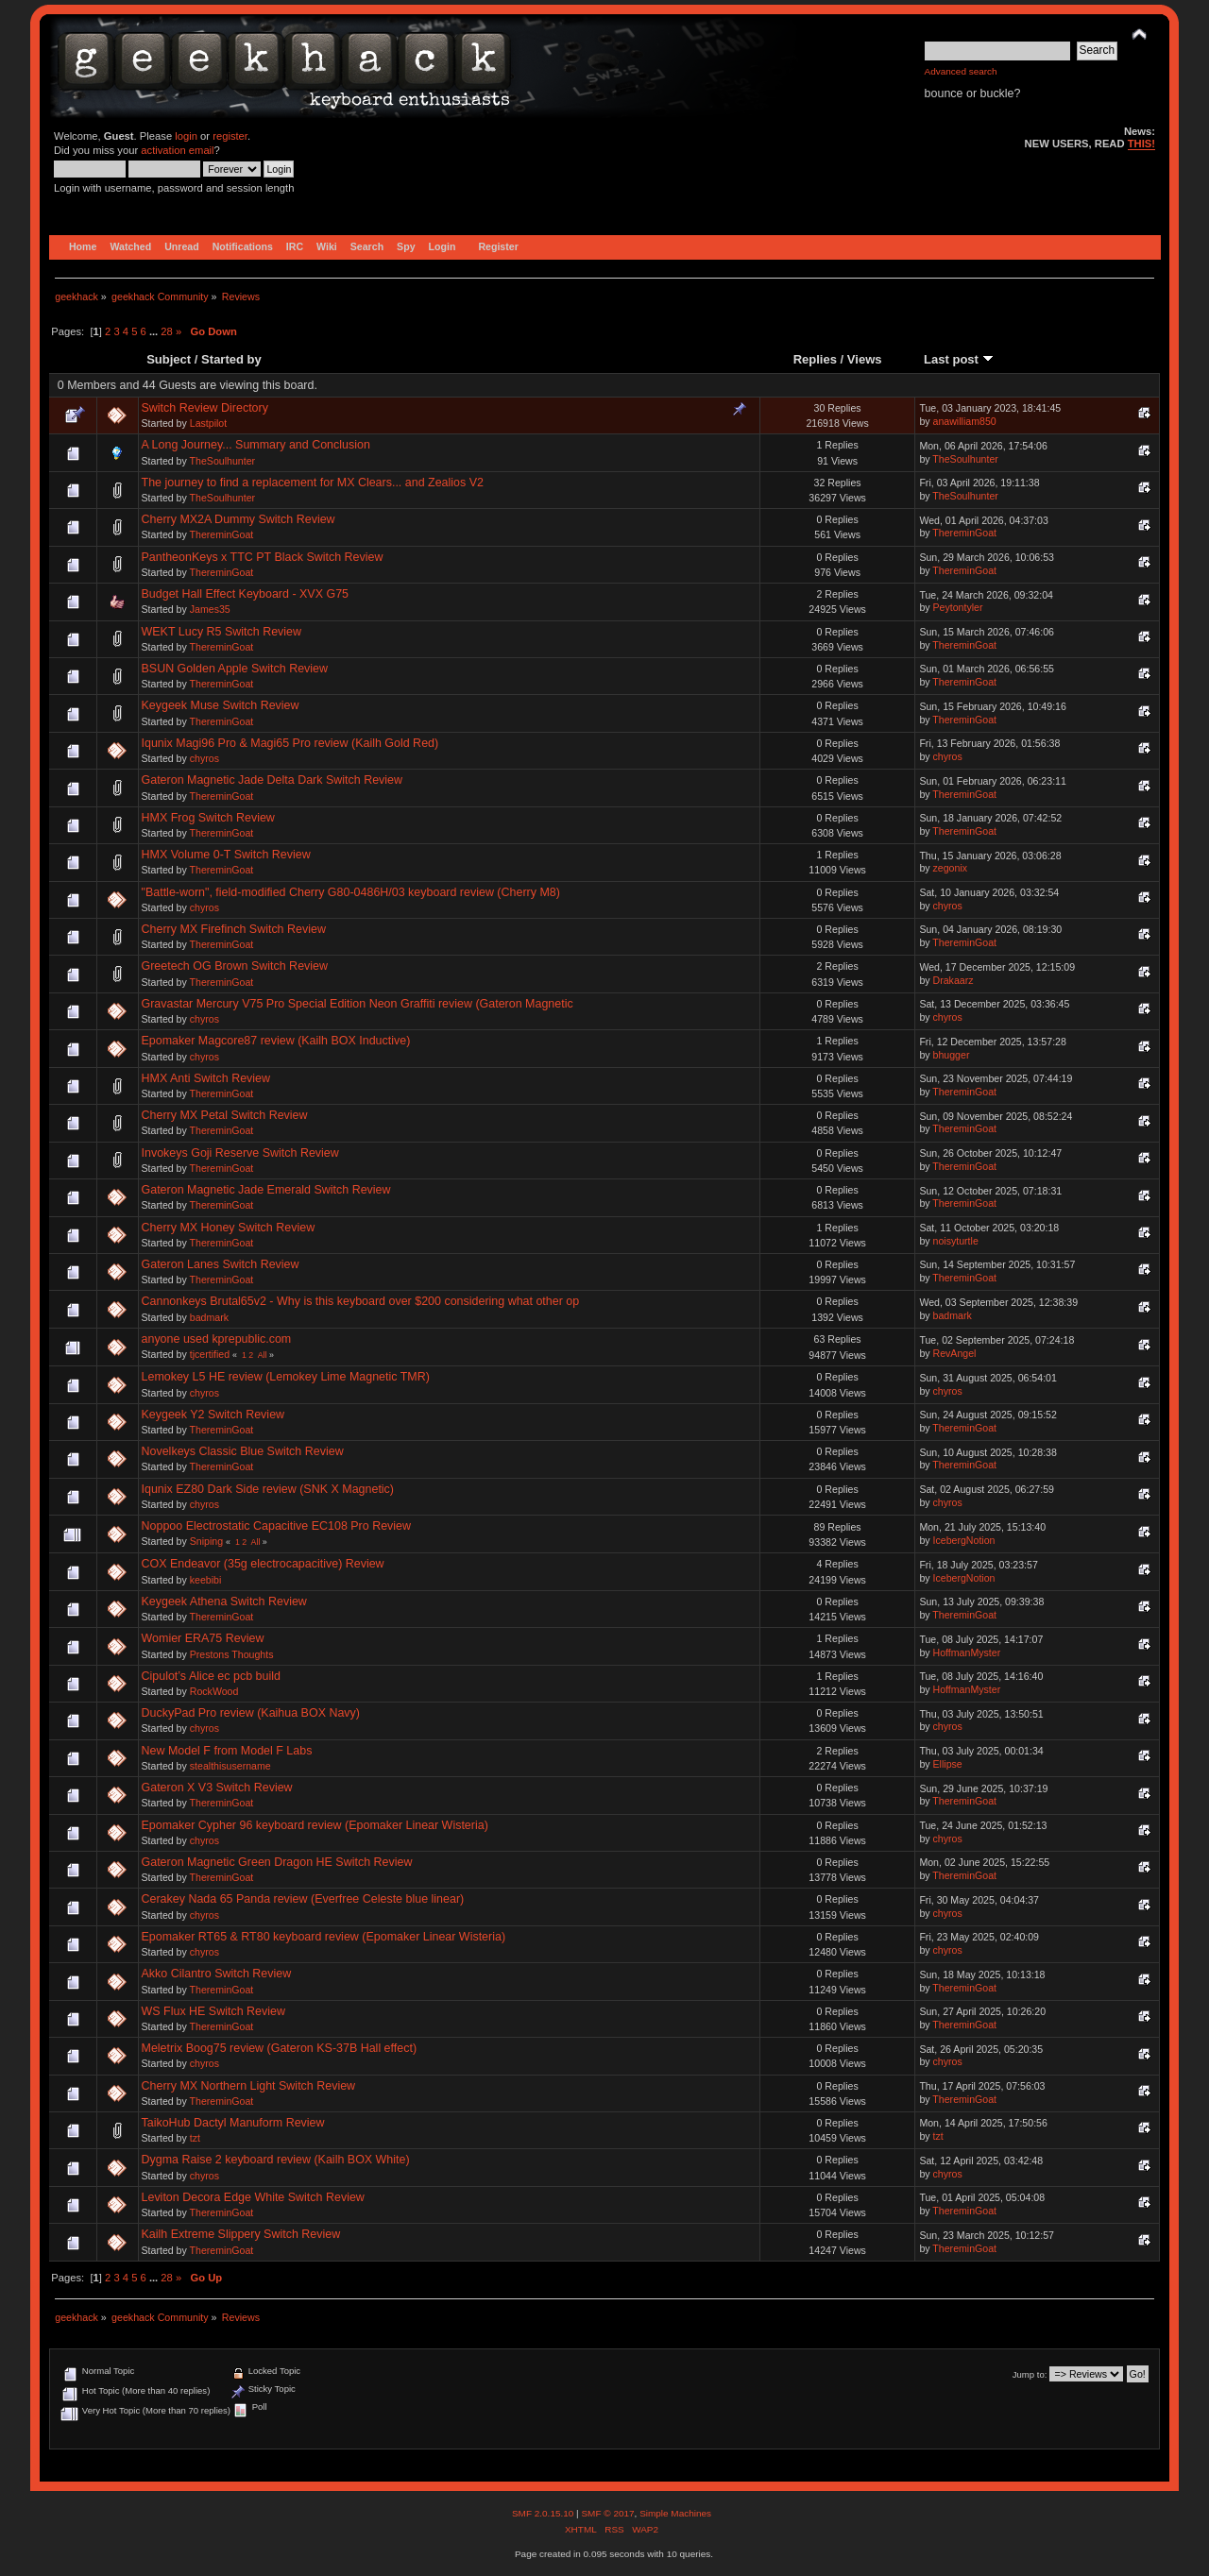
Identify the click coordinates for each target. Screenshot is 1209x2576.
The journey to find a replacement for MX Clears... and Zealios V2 (313, 482)
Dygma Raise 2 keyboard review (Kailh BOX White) (276, 2159)
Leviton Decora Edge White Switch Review (253, 2197)
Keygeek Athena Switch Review (224, 1601)
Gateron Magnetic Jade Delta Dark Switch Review (272, 780)
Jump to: (1030, 2374)
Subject (168, 359)
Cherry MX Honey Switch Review (228, 1227)
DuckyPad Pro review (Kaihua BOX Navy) (251, 1713)
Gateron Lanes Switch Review (220, 1264)
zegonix (950, 867)
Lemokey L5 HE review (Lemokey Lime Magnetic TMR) (286, 1376)
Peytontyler (958, 607)
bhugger (951, 1054)
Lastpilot (208, 423)
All (262, 1355)
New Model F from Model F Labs (227, 1750)
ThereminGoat (222, 534)
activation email (177, 150)
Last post (959, 359)
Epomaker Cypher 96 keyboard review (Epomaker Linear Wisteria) (315, 1825)
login (186, 136)
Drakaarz (953, 980)
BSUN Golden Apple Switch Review (235, 668)
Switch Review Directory (205, 408)
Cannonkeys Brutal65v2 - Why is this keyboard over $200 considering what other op (361, 1301)
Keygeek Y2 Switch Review (213, 1414)
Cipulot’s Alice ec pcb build (211, 1676)
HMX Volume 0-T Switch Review (226, 854)
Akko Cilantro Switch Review (217, 1973)
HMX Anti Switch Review (206, 1078)
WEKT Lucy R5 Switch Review (222, 631)
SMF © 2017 (607, 2513)
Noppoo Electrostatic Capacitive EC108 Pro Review (277, 1526)
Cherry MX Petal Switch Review (225, 1115)
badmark (209, 1317)
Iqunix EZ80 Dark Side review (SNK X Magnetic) (268, 1489)
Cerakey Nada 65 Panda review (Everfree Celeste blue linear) (303, 1899)
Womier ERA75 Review (203, 1638)
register (230, 136)
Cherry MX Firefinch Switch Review (234, 929)
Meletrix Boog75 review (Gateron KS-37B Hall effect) (279, 2048)
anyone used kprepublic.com (217, 1339)
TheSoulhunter (223, 460)
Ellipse (947, 1764)
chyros (204, 758)
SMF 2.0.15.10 (544, 2513)
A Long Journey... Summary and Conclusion (256, 444)
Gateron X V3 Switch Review (217, 1787)
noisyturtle (956, 1240)
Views (864, 359)
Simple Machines (675, 2513)
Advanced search (961, 71)
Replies (815, 359)
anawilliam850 (964, 421)
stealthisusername (230, 1765)
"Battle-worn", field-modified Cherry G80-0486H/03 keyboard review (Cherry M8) (351, 892)
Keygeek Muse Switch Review (220, 705)
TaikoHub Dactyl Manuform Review (233, 2122)
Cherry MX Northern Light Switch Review (249, 2086)
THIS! (1141, 143)
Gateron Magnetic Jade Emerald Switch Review (266, 1189)
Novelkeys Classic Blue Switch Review (243, 1451)
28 (166, 331)
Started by (231, 359)
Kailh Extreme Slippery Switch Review (241, 2234)
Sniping (206, 1541)
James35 (210, 609)
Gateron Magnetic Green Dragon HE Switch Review (277, 1862)
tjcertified (210, 1354)
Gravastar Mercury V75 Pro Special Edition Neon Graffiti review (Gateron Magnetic (357, 1003)
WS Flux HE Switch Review (213, 2011)
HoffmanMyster (967, 1652)
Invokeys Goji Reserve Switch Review (240, 1153)
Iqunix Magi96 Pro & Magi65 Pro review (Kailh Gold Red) (290, 743)
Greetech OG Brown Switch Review (235, 966)
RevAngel (955, 1353)
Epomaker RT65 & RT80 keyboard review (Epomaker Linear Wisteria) (324, 1936)
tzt (195, 2138)
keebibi (206, 1579)
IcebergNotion (964, 1540)
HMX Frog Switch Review (208, 817)
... (155, 331)
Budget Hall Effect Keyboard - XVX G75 (245, 594)
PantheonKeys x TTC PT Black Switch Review (262, 557)
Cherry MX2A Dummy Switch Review (238, 519)
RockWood (214, 1691)
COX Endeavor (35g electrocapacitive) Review (263, 1563)
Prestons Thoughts (232, 1654)
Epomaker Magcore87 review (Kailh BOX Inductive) (276, 1040)
